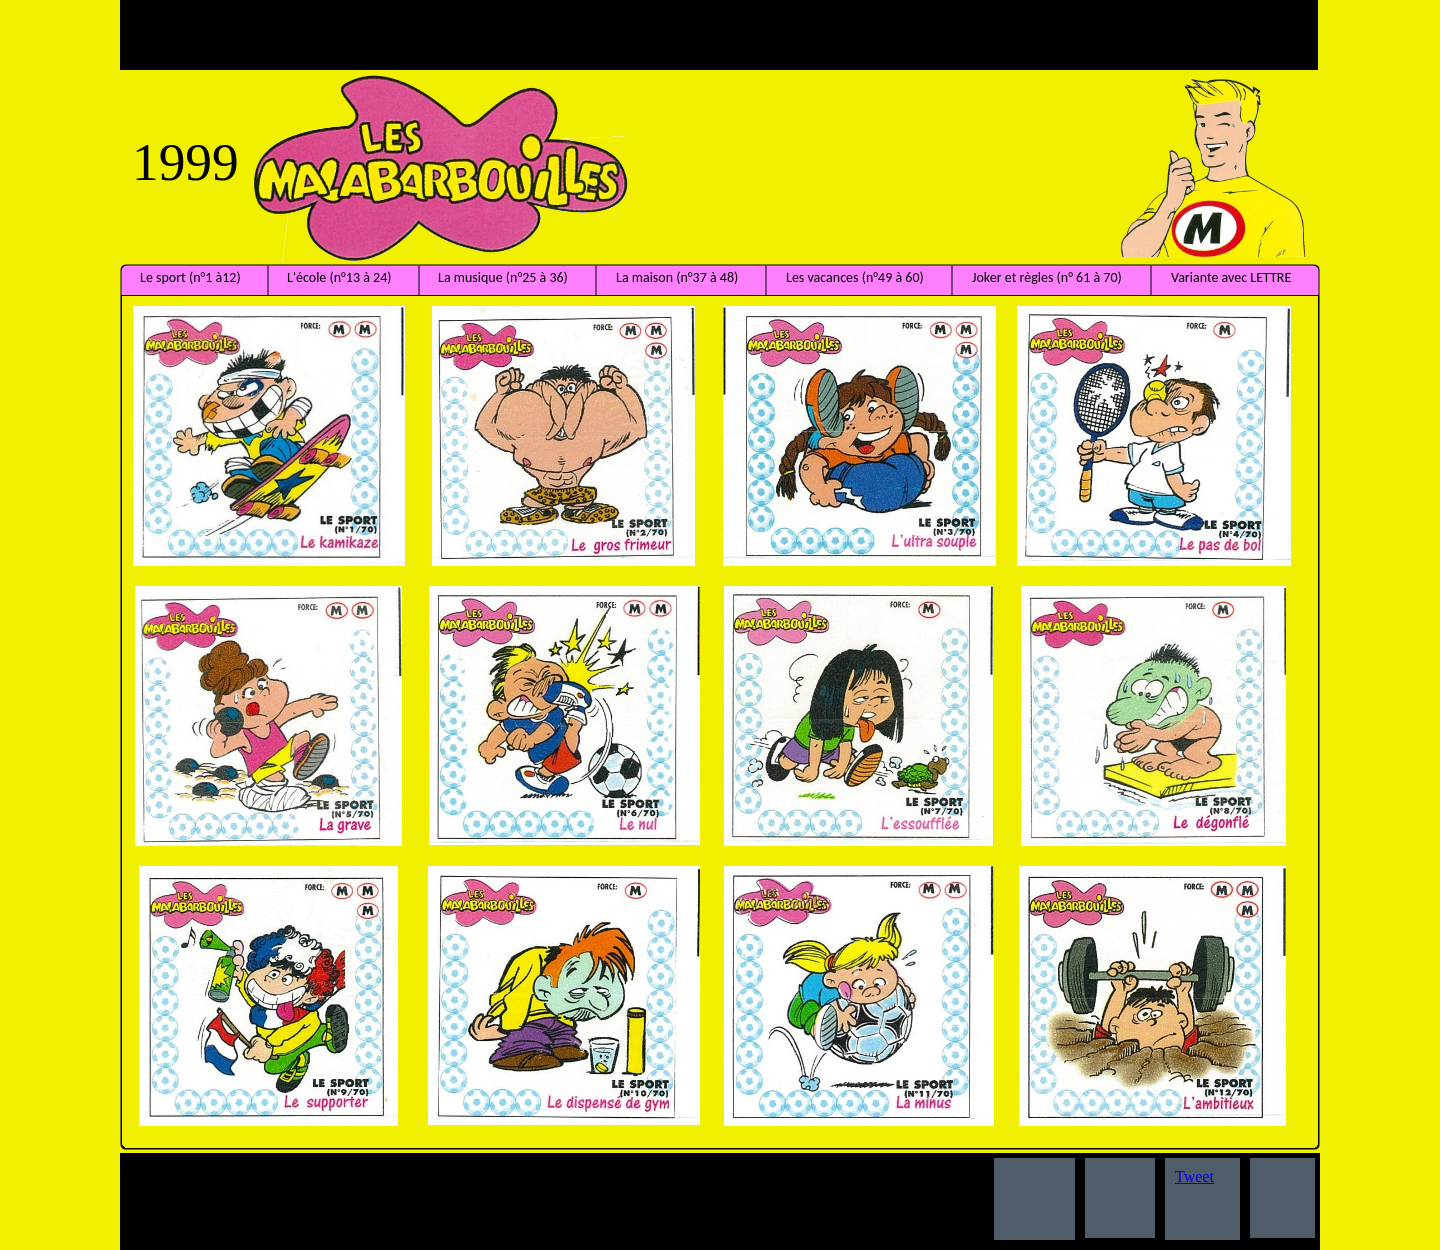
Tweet (1194, 1176)
